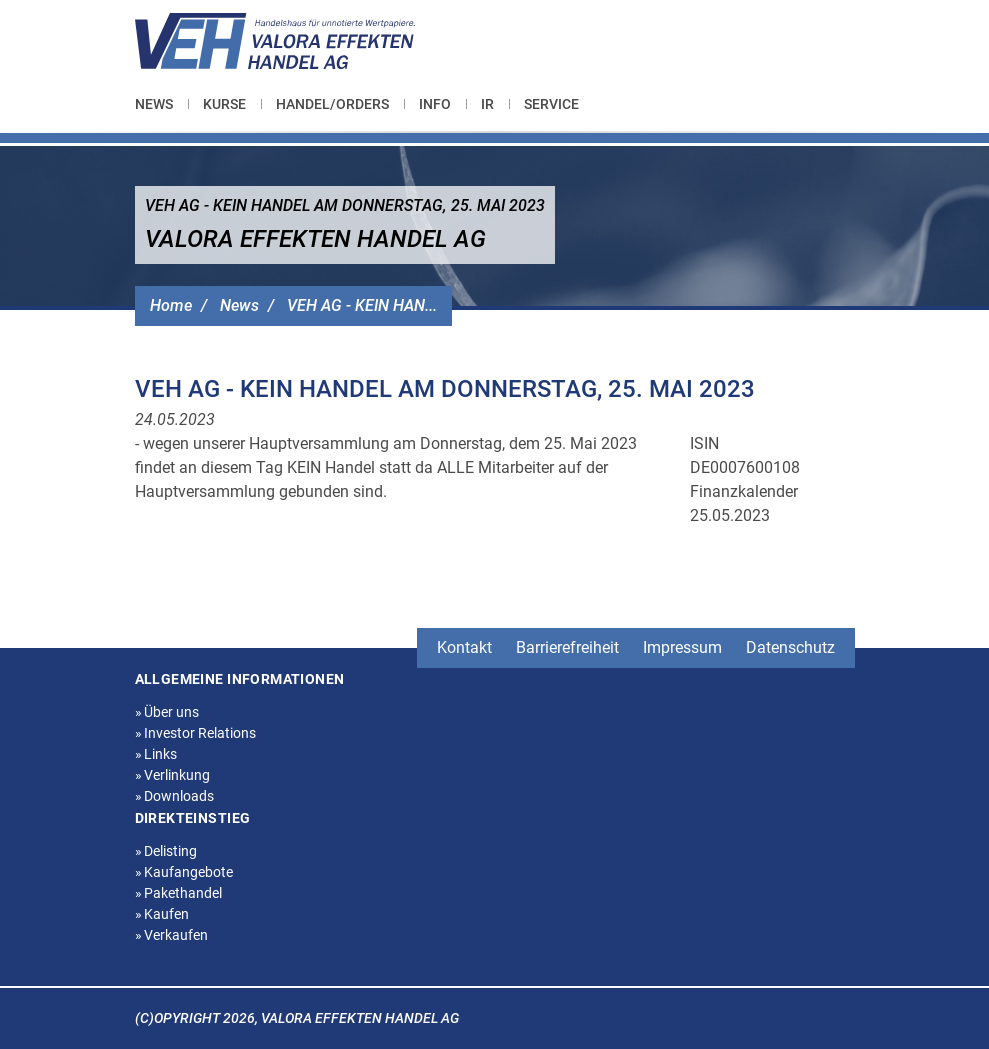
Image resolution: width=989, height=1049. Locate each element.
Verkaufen (172, 935)
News (154, 104)
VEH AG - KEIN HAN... (362, 305)
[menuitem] (161, 104)
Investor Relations (196, 733)
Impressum (682, 647)
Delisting (166, 851)
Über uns (167, 712)
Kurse (224, 104)
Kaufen (162, 914)
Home (171, 305)
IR (487, 104)
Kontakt (464, 647)
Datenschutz (790, 647)
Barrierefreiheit (567, 647)
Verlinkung (173, 775)
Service (551, 104)
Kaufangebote (184, 872)
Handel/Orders (332, 104)
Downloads (175, 796)
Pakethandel (179, 893)
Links (156, 754)
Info (435, 104)
